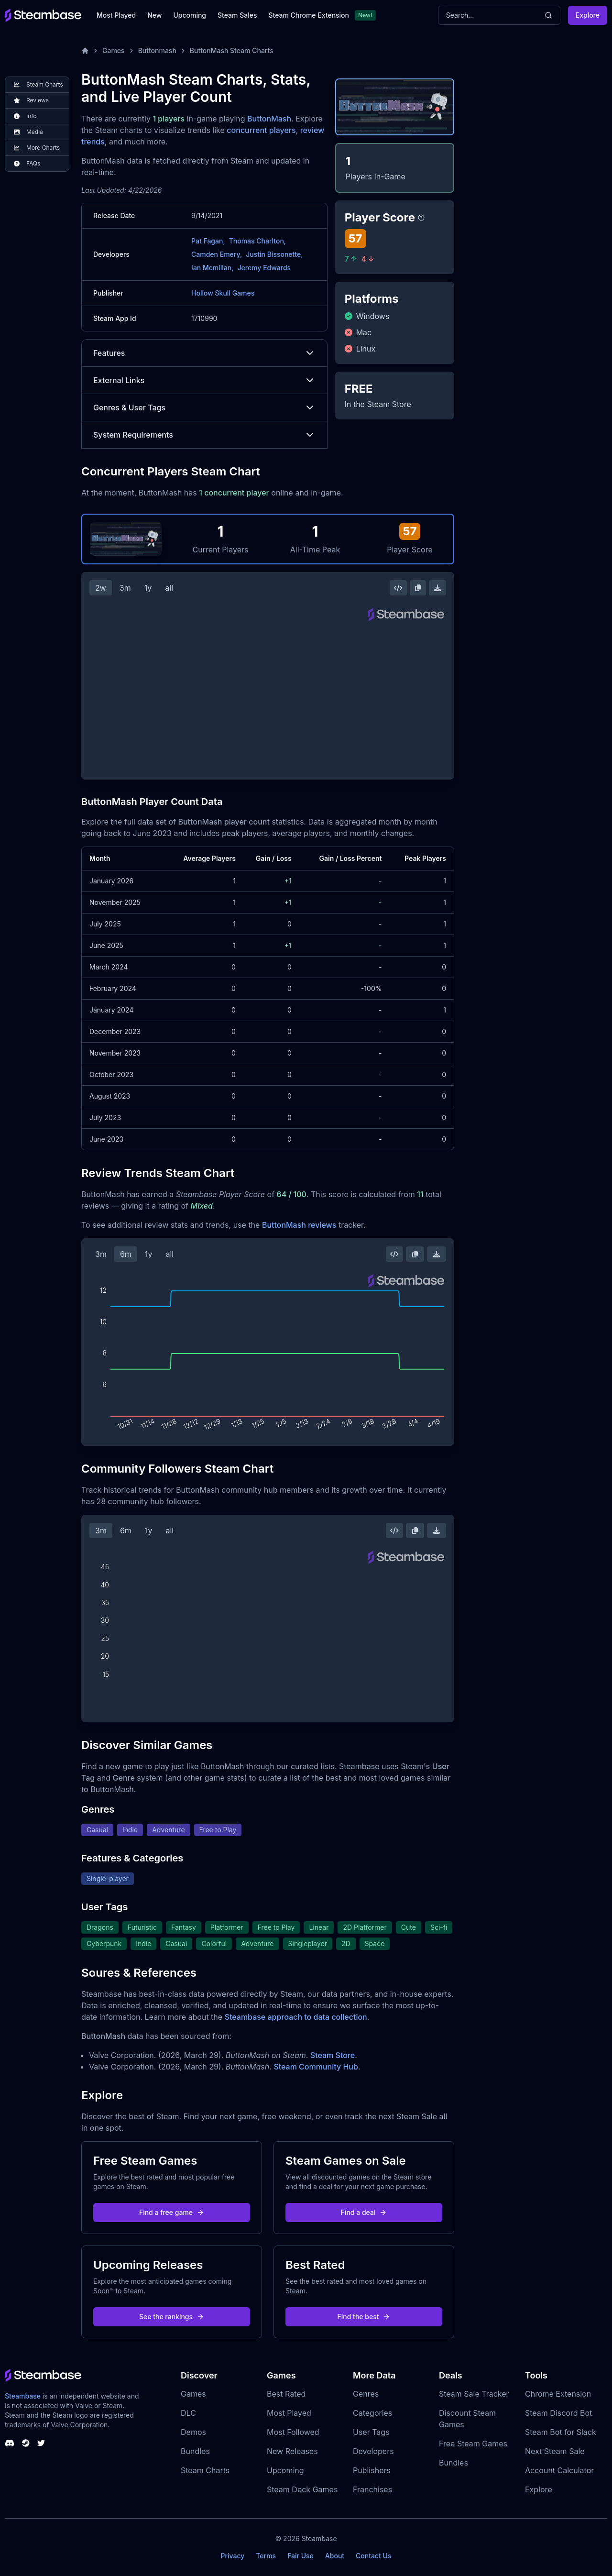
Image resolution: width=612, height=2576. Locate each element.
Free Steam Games (473, 2443)
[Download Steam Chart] (437, 587)
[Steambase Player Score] (421, 217)
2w (100, 588)
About (334, 2556)
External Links (204, 380)
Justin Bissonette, (274, 254)
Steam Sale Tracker (474, 2394)
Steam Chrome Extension (308, 15)
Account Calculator (559, 2470)
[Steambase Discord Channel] (9, 2443)
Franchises (372, 2489)
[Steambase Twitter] (41, 2443)
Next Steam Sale (555, 2451)
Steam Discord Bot (558, 2413)
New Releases (292, 2451)
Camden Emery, (216, 254)
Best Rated (286, 2394)
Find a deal (364, 2212)
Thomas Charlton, (257, 241)
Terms (266, 2556)
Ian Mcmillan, (212, 268)
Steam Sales (237, 15)
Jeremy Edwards (264, 268)
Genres (366, 2394)
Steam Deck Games (302, 2489)
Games (113, 50)
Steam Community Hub (315, 2066)
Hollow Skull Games (222, 293)
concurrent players (261, 130)
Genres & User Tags (204, 407)
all (169, 588)
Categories (372, 2413)
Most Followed (293, 2432)
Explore (588, 15)
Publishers (372, 2470)
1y (148, 588)
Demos (193, 2432)
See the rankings (171, 2316)
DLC (188, 2413)
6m (125, 1254)
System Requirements (204, 434)
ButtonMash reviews (299, 1225)
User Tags (371, 2432)
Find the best (364, 2316)
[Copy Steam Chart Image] (418, 587)
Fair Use (300, 2556)
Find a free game (171, 2212)
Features (204, 353)
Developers (373, 2451)
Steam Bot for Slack (560, 2432)
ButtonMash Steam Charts (231, 50)
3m (125, 588)
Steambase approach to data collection (296, 2017)
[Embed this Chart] (398, 587)
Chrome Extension (558, 2394)
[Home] (85, 51)
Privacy (232, 2556)
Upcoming (189, 15)
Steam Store (332, 2055)
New (154, 15)
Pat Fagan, (208, 241)
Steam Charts (205, 2470)
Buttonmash (157, 50)
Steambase (23, 2396)
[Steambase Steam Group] (26, 2443)
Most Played (116, 15)
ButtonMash (269, 118)
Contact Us (373, 2556)
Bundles (195, 2451)
